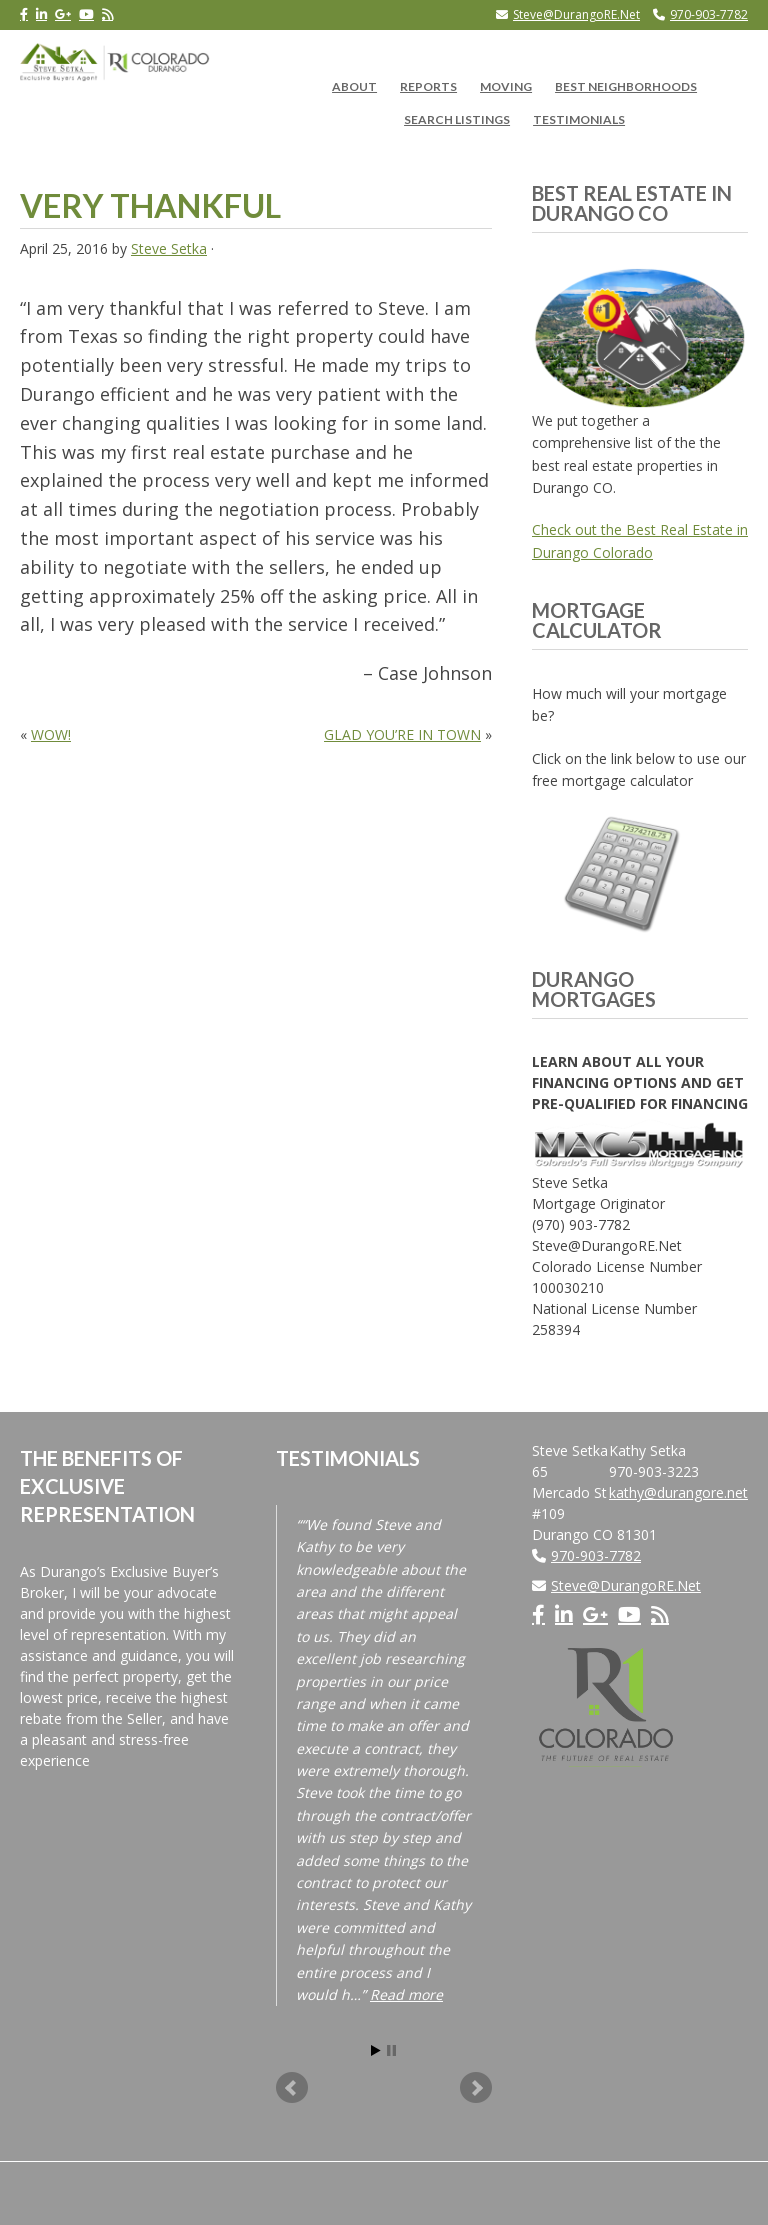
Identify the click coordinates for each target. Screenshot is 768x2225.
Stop (391, 2050)
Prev (292, 2088)
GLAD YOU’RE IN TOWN (402, 734)
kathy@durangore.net (678, 1492)
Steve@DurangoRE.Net (576, 14)
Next (476, 2088)
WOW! (51, 734)
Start (376, 2050)
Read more (406, 1994)
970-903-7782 (709, 14)
